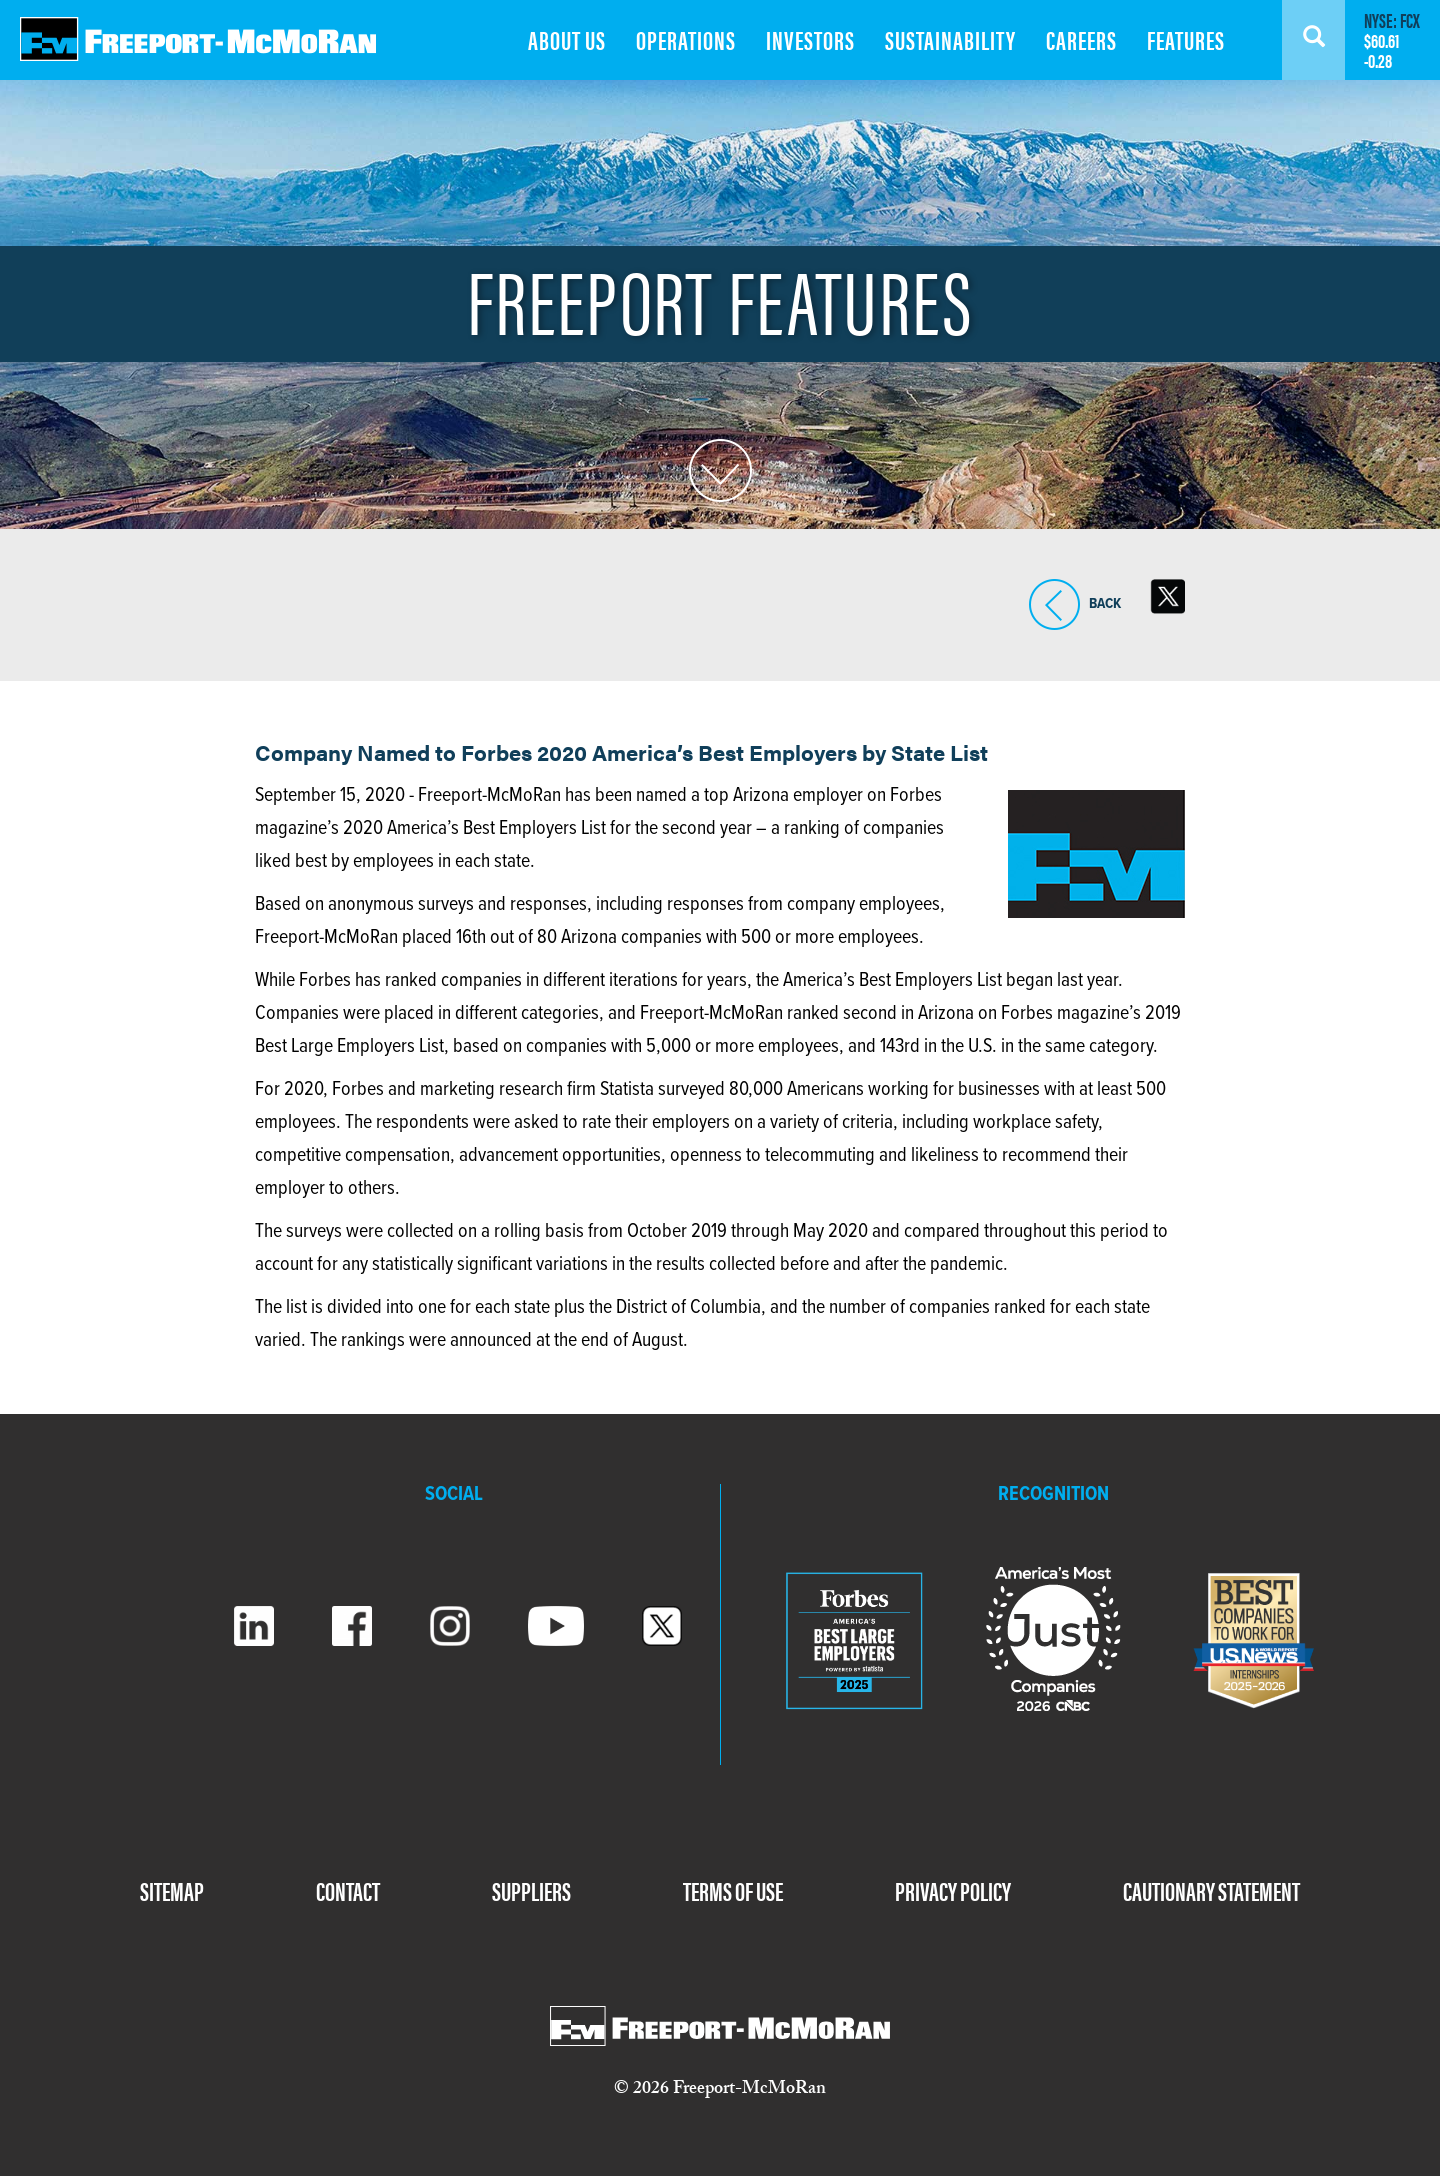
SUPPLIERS (531, 1890)
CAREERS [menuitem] (1081, 39)
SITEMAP (172, 1890)
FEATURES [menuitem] (1186, 39)
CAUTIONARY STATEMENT (1211, 1890)
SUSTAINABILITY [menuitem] (950, 39)
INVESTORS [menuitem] (810, 39)
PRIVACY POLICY (953, 1890)
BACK (1054, 604)
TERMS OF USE (733, 1890)
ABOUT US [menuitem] (567, 39)
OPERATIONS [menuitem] (686, 39)
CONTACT (348, 1890)
